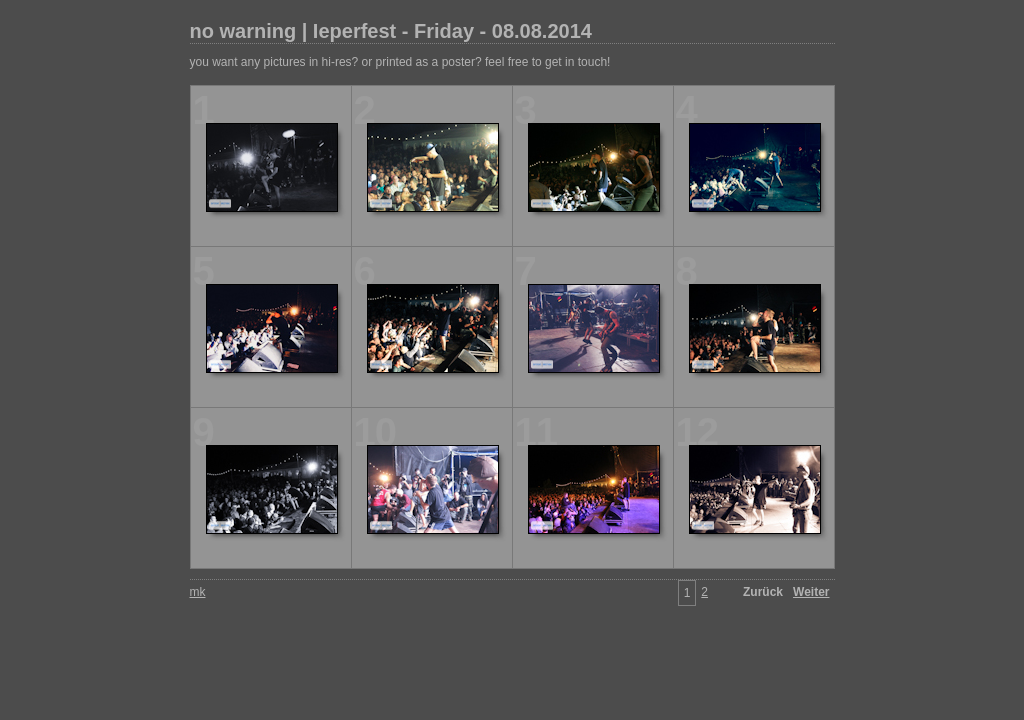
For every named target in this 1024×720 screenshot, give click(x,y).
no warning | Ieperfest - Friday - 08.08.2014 (391, 31)
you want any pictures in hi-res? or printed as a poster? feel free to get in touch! (400, 62)
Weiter (811, 592)
